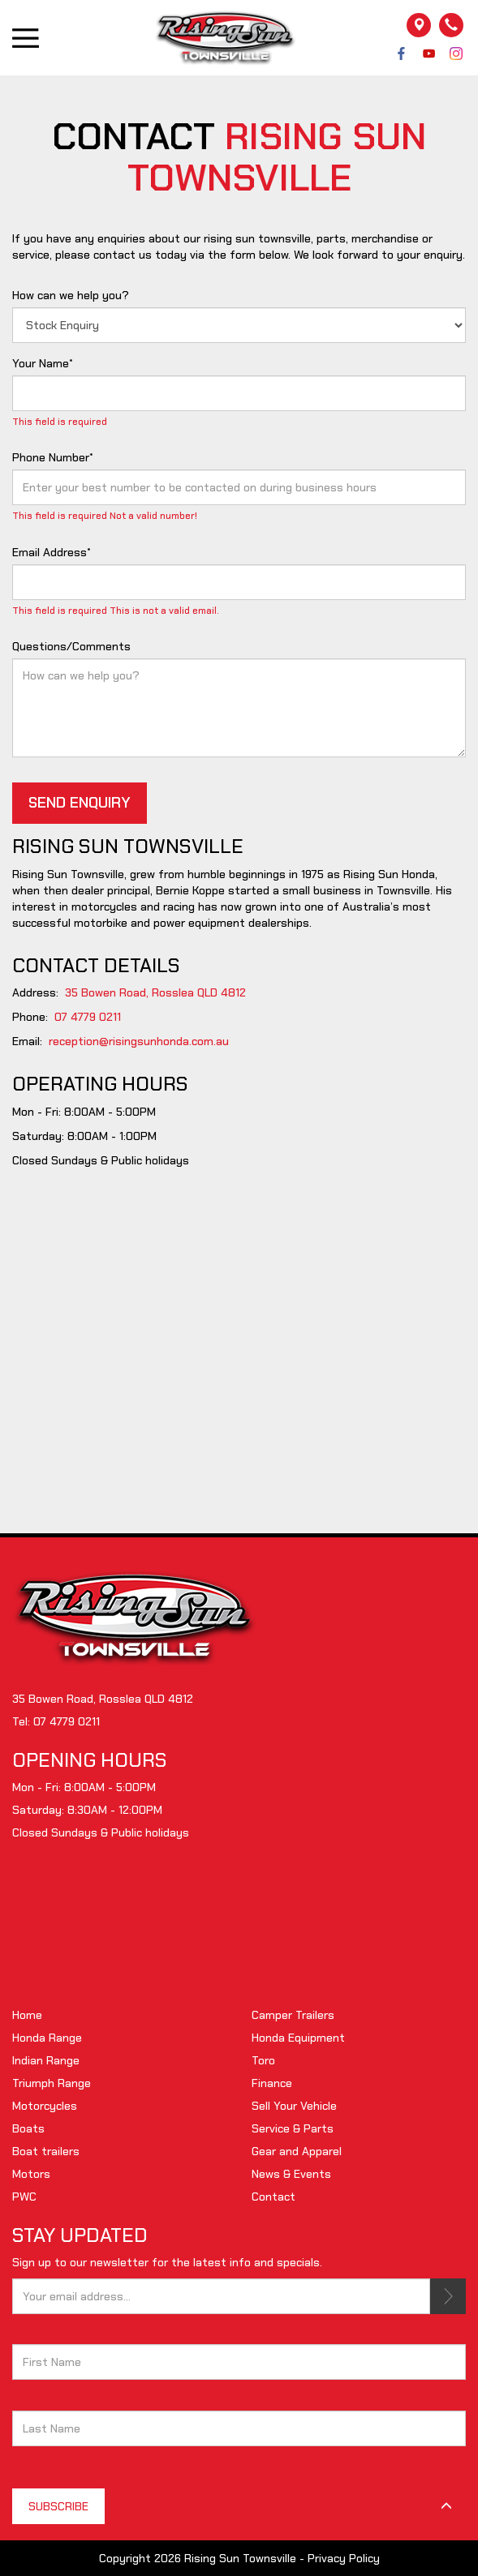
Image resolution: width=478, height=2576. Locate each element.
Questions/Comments (71, 646)
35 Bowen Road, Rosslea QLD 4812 (155, 992)
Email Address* (51, 552)
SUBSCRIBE (448, 2296)
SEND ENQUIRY (79, 802)
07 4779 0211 (87, 1016)
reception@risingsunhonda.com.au (139, 1041)
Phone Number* (52, 457)
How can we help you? (70, 295)
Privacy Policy (344, 2558)
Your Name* (42, 363)
